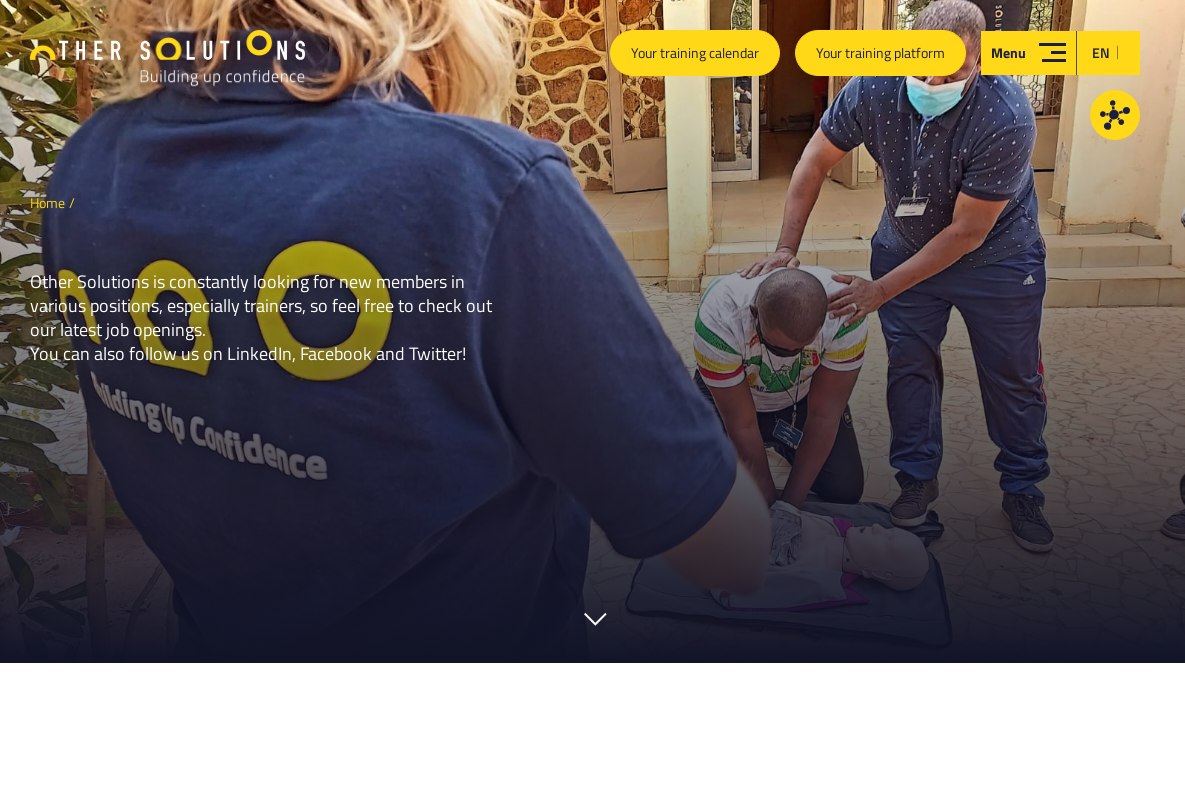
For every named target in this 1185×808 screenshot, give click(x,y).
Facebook (336, 353)
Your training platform (880, 52)
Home (47, 202)
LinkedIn (259, 353)
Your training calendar (695, 52)
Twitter (435, 353)
